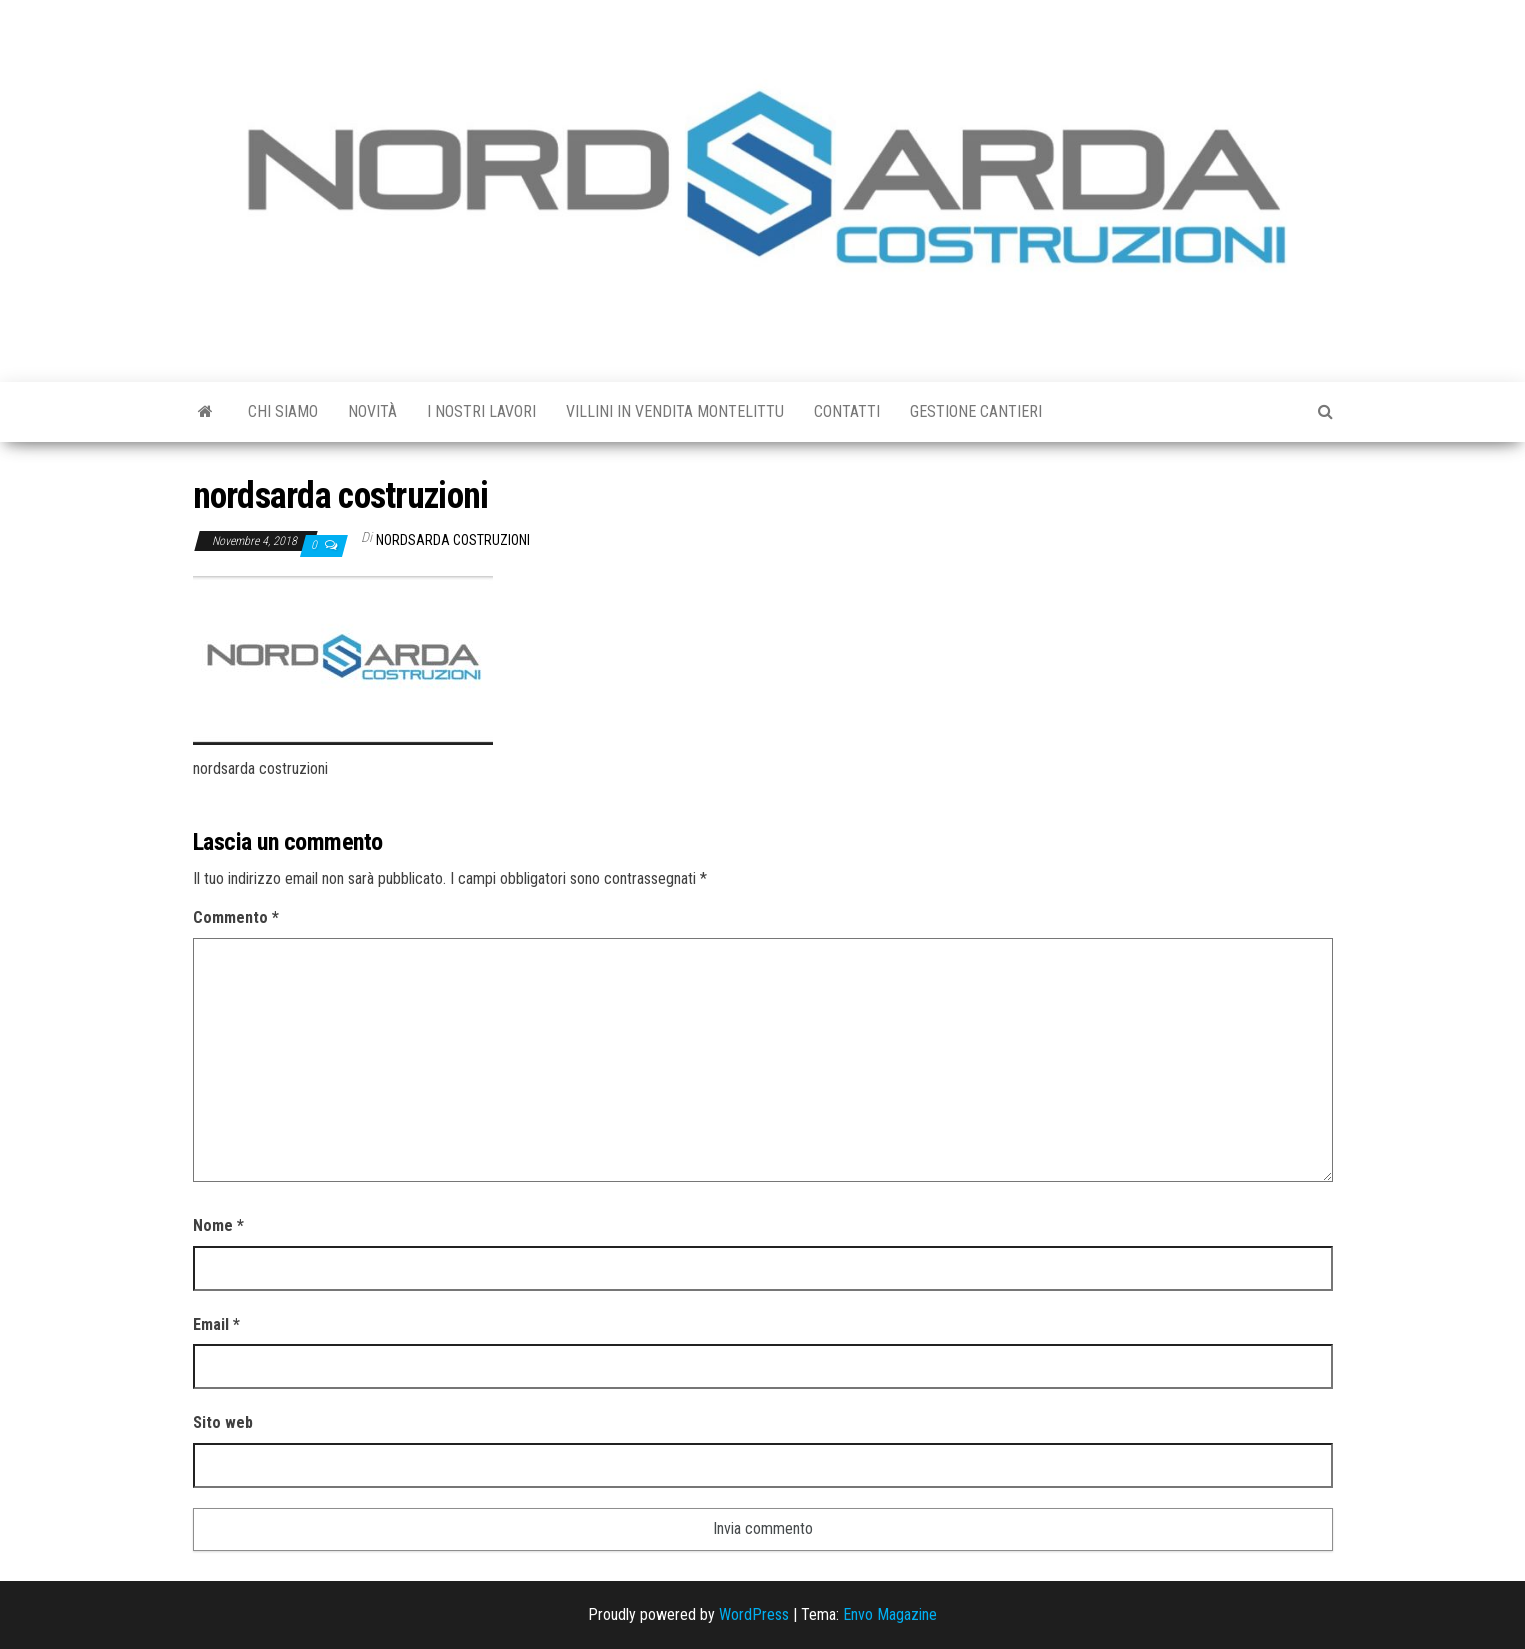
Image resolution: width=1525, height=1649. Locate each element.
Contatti (847, 411)
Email (216, 1324)
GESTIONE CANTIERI (976, 411)
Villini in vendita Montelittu (675, 411)
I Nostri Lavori (481, 411)
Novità (372, 411)
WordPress (754, 1614)
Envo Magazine (890, 1614)
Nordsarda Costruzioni (453, 540)
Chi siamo (283, 411)
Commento (236, 917)
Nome (218, 1225)
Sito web (223, 1422)
